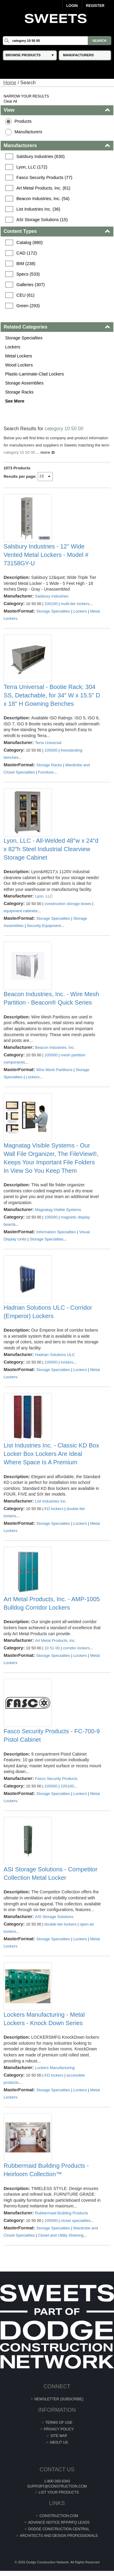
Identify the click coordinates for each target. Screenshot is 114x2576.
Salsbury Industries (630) (40, 156)
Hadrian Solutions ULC (55, 1354)
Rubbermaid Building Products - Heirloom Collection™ (46, 2169)
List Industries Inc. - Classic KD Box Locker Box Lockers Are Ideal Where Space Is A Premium (51, 1454)
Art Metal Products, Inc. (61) (43, 188)
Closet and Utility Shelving (61, 2235)
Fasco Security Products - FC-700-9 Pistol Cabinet (52, 1735)
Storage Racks (19, 392)
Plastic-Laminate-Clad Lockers (34, 374)
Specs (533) (28, 274)
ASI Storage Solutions (54, 1916)
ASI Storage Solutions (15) (42, 219)
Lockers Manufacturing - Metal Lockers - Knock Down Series (44, 2018)
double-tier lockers (60, 1924)
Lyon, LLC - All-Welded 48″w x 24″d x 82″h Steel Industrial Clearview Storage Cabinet (51, 849)
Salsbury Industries (51, 596)
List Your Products (59, 2492)
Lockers (12, 346)
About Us (58, 2442)
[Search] (57, 40)
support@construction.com (57, 2486)
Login (72, 6)
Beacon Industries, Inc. (55, 1047)
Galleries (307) (30, 284)
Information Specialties (56, 1232)
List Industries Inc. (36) (38, 209)
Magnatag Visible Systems (58, 1209)
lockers (67, 1362)
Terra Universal (48, 742)
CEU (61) (25, 295)
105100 (50, 603)
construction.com (59, 2516)
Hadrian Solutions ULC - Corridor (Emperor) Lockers (48, 1311)
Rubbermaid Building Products (61, 2213)
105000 (50, 750)
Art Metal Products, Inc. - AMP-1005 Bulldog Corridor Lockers (52, 1603)
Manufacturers (28, 131)
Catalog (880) (29, 242)
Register (95, 6)
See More (14, 401)
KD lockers (53, 1508)
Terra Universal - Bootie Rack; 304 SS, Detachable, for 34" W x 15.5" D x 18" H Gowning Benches (52, 695)
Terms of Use (58, 2422)
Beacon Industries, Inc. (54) (42, 198)
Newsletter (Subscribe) (59, 2399)
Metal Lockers (18, 356)
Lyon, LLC (44, 896)
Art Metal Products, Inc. (55, 1640)
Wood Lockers (19, 365)
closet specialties (75, 2220)
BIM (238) (25, 263)
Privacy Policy (59, 2429)
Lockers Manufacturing (55, 2067)
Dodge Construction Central (58, 2529)
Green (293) (28, 305)
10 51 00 (52, 1648)
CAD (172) (26, 253)
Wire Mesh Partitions (54, 1069)
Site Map (58, 2436)
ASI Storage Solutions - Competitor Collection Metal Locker (50, 1873)
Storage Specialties (24, 337)
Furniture (46, 772)
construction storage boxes (67, 903)
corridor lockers (76, 1648)
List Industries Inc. (51, 1501)
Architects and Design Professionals (59, 2536)
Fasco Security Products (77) (44, 177)
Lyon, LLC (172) (31, 167)
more (45, 452)
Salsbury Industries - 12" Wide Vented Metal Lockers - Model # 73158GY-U (46, 555)
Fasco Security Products (56, 1778)
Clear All (10, 101)
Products (23, 121)
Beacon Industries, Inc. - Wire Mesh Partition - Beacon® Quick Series (51, 998)
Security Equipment (44, 925)
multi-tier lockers (75, 603)
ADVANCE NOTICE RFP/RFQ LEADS (59, 2522)
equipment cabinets (21, 911)
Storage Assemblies (24, 383)
